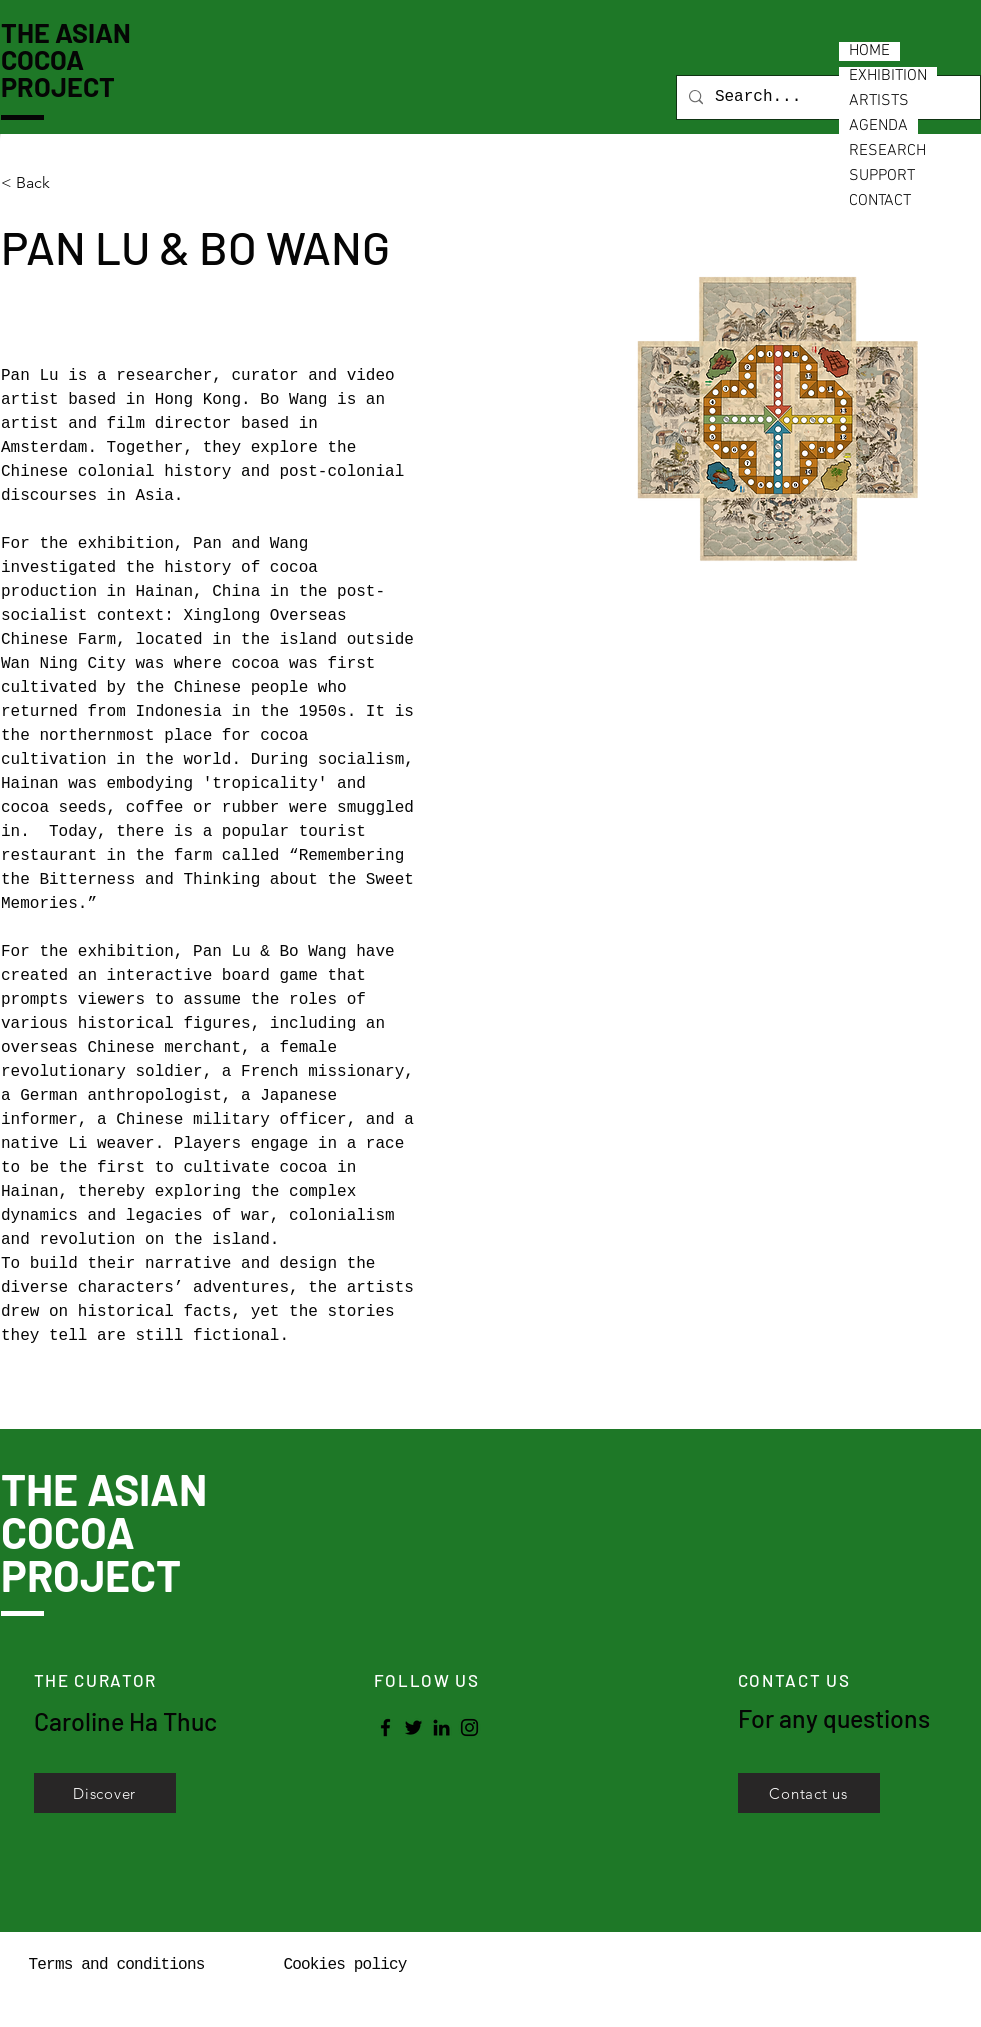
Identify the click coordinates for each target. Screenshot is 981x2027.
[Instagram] (469, 1727)
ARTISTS (879, 101)
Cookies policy (344, 1965)
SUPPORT (882, 176)
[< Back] (40, 183)
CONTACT (880, 201)
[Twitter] (413, 1727)
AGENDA (878, 126)
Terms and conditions (116, 1965)
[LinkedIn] (441, 1727)
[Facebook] (385, 1727)
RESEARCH (887, 151)
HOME (869, 51)
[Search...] (826, 97)
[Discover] (105, 1793)
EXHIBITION (888, 76)
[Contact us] (809, 1793)
